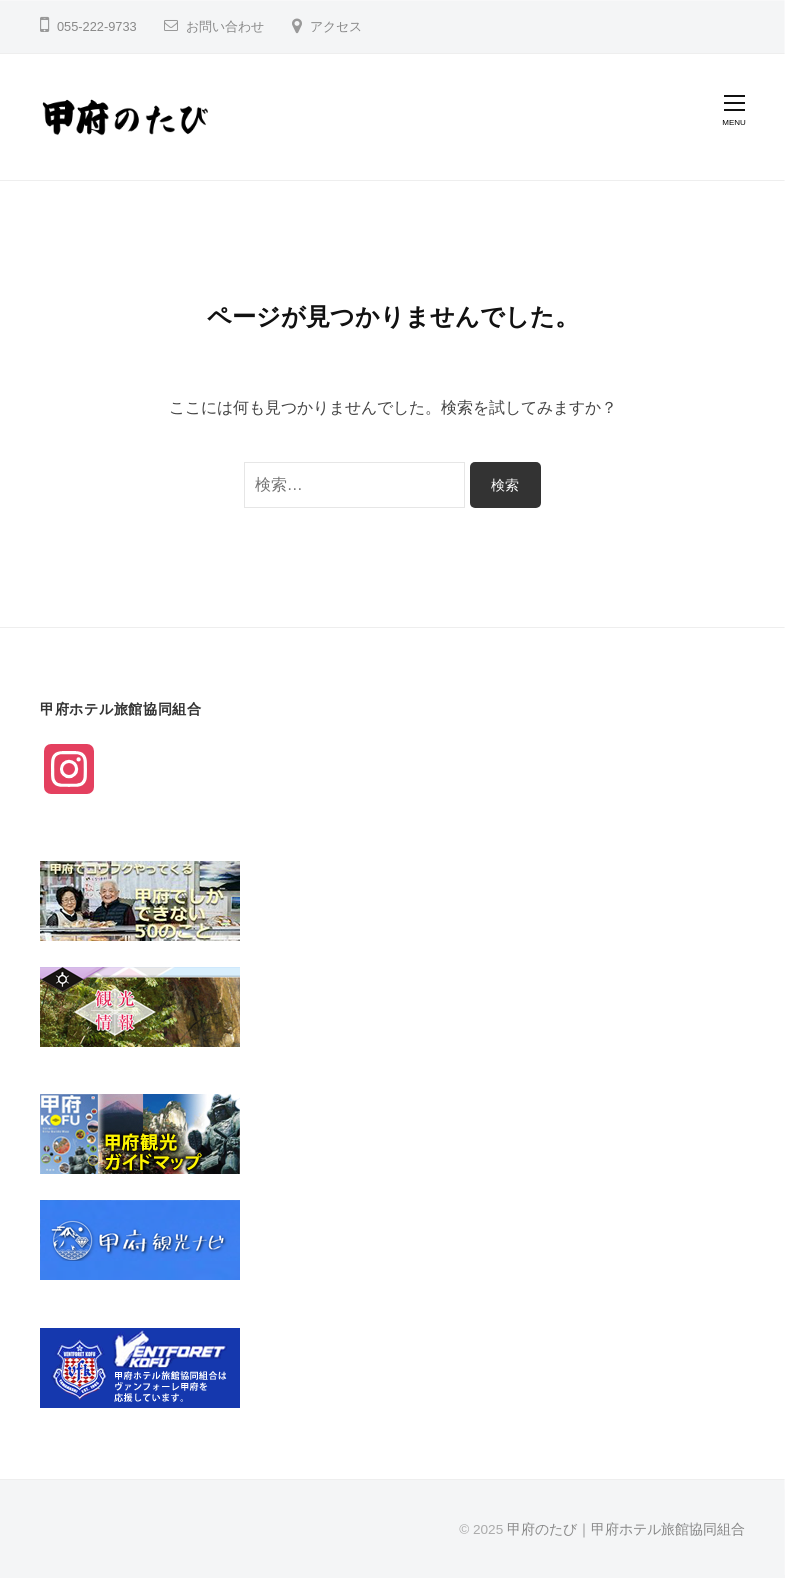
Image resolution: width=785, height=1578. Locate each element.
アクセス (336, 26)
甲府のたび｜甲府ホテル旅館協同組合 (626, 1529)
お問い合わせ (225, 26)
